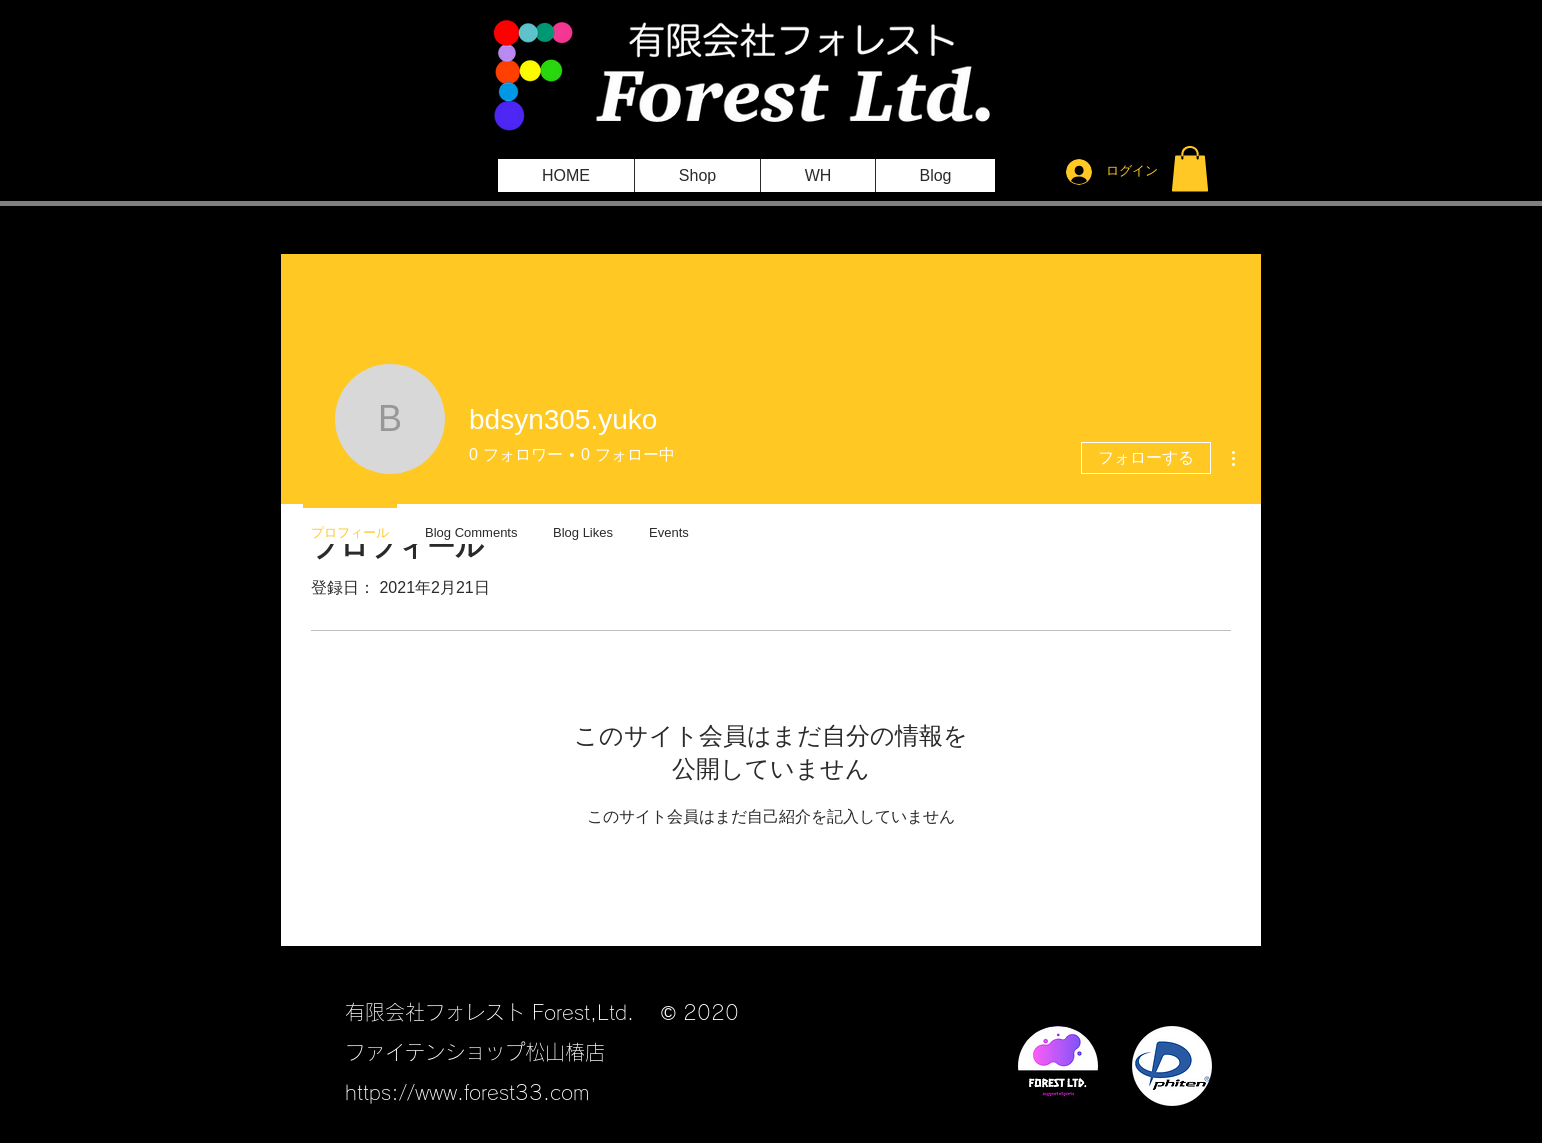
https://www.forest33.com (467, 1092)
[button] (1190, 168)
